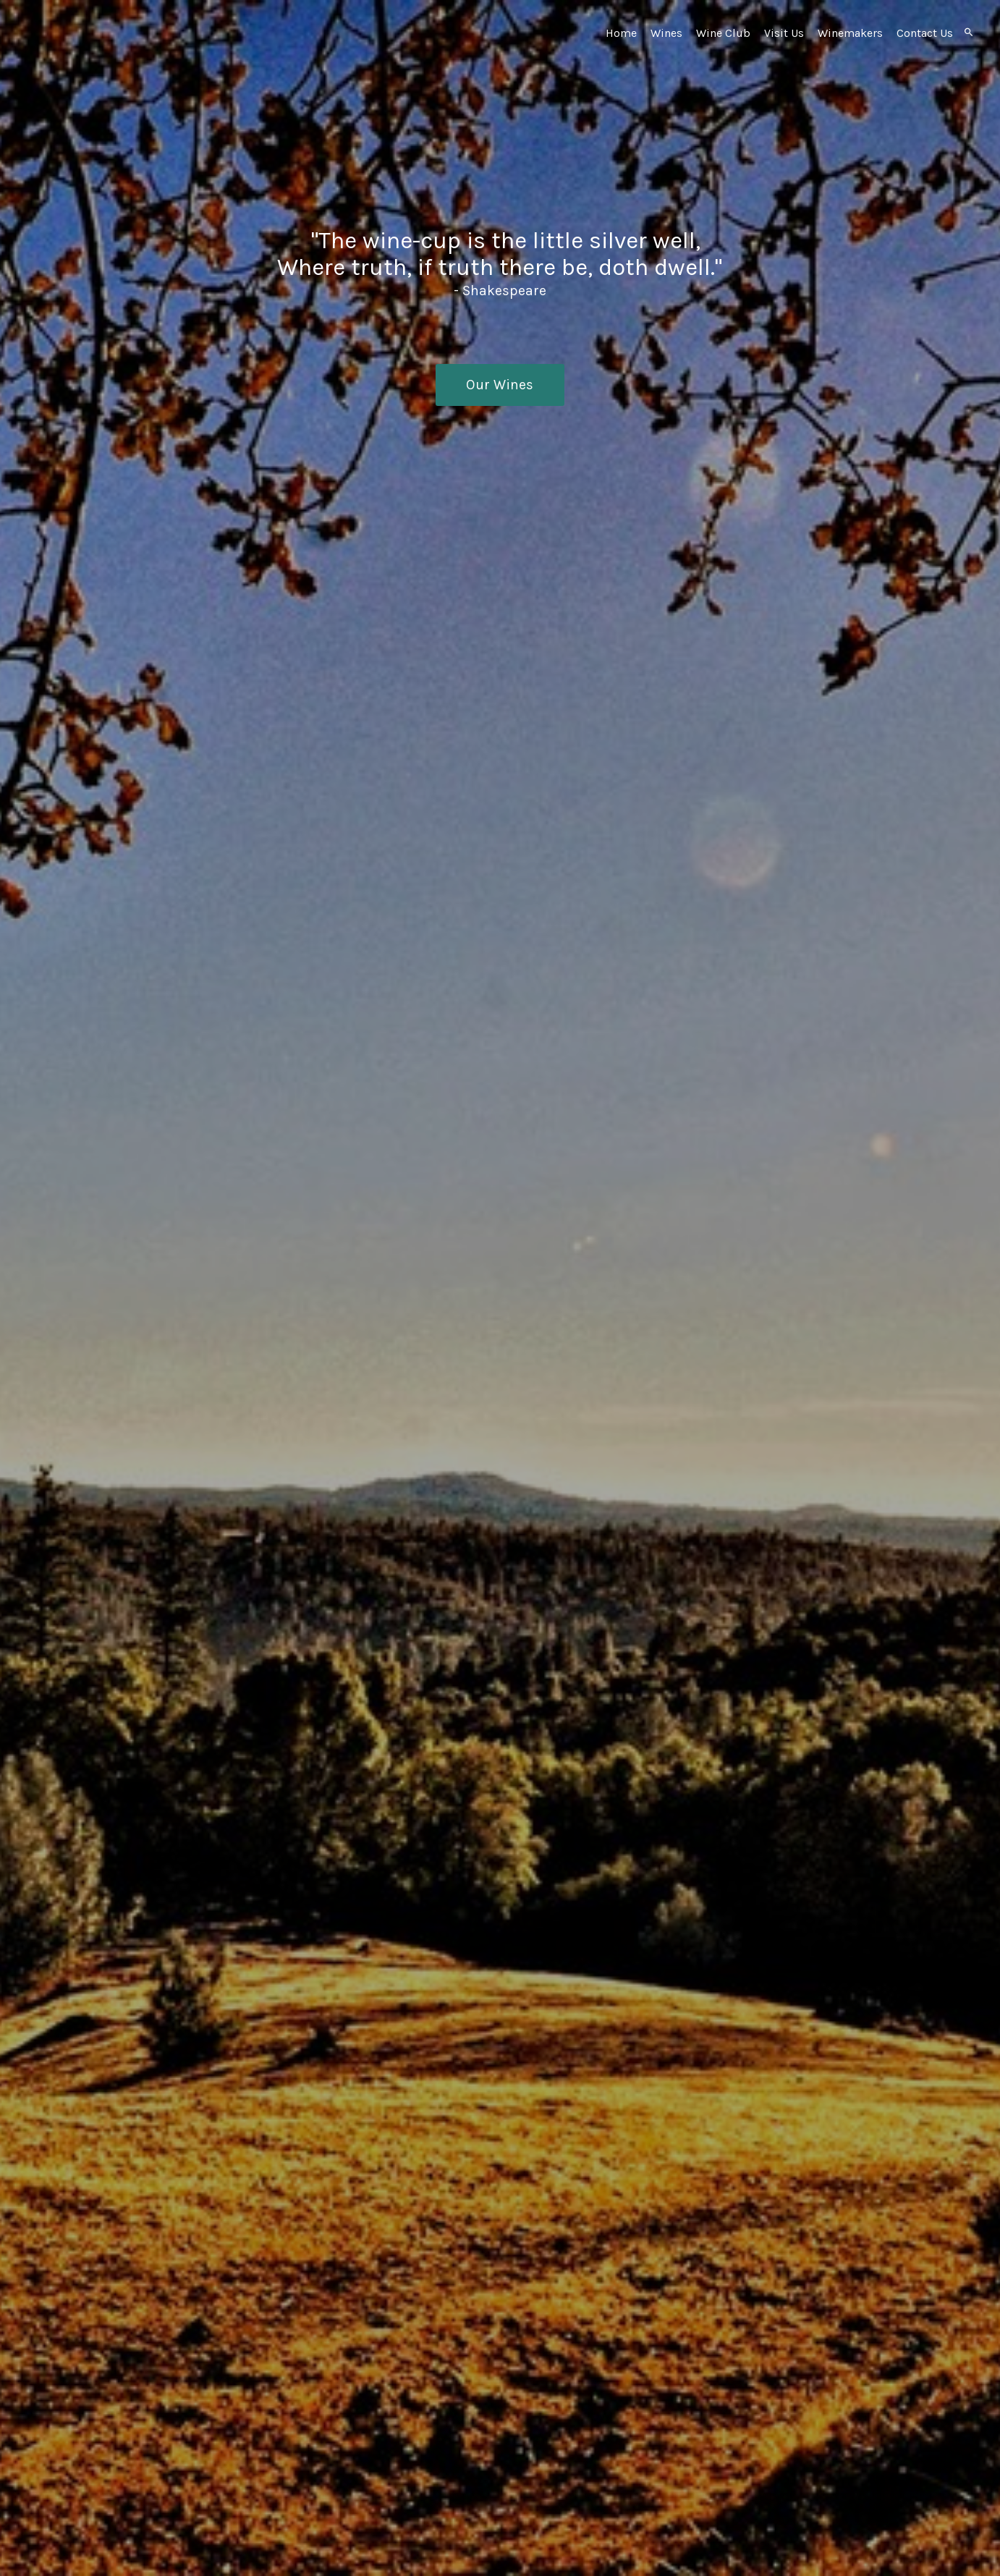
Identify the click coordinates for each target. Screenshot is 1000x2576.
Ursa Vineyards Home (134, 65)
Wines (666, 33)
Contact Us (925, 33)
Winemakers (850, 33)
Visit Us (784, 33)
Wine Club (723, 33)
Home (621, 33)
